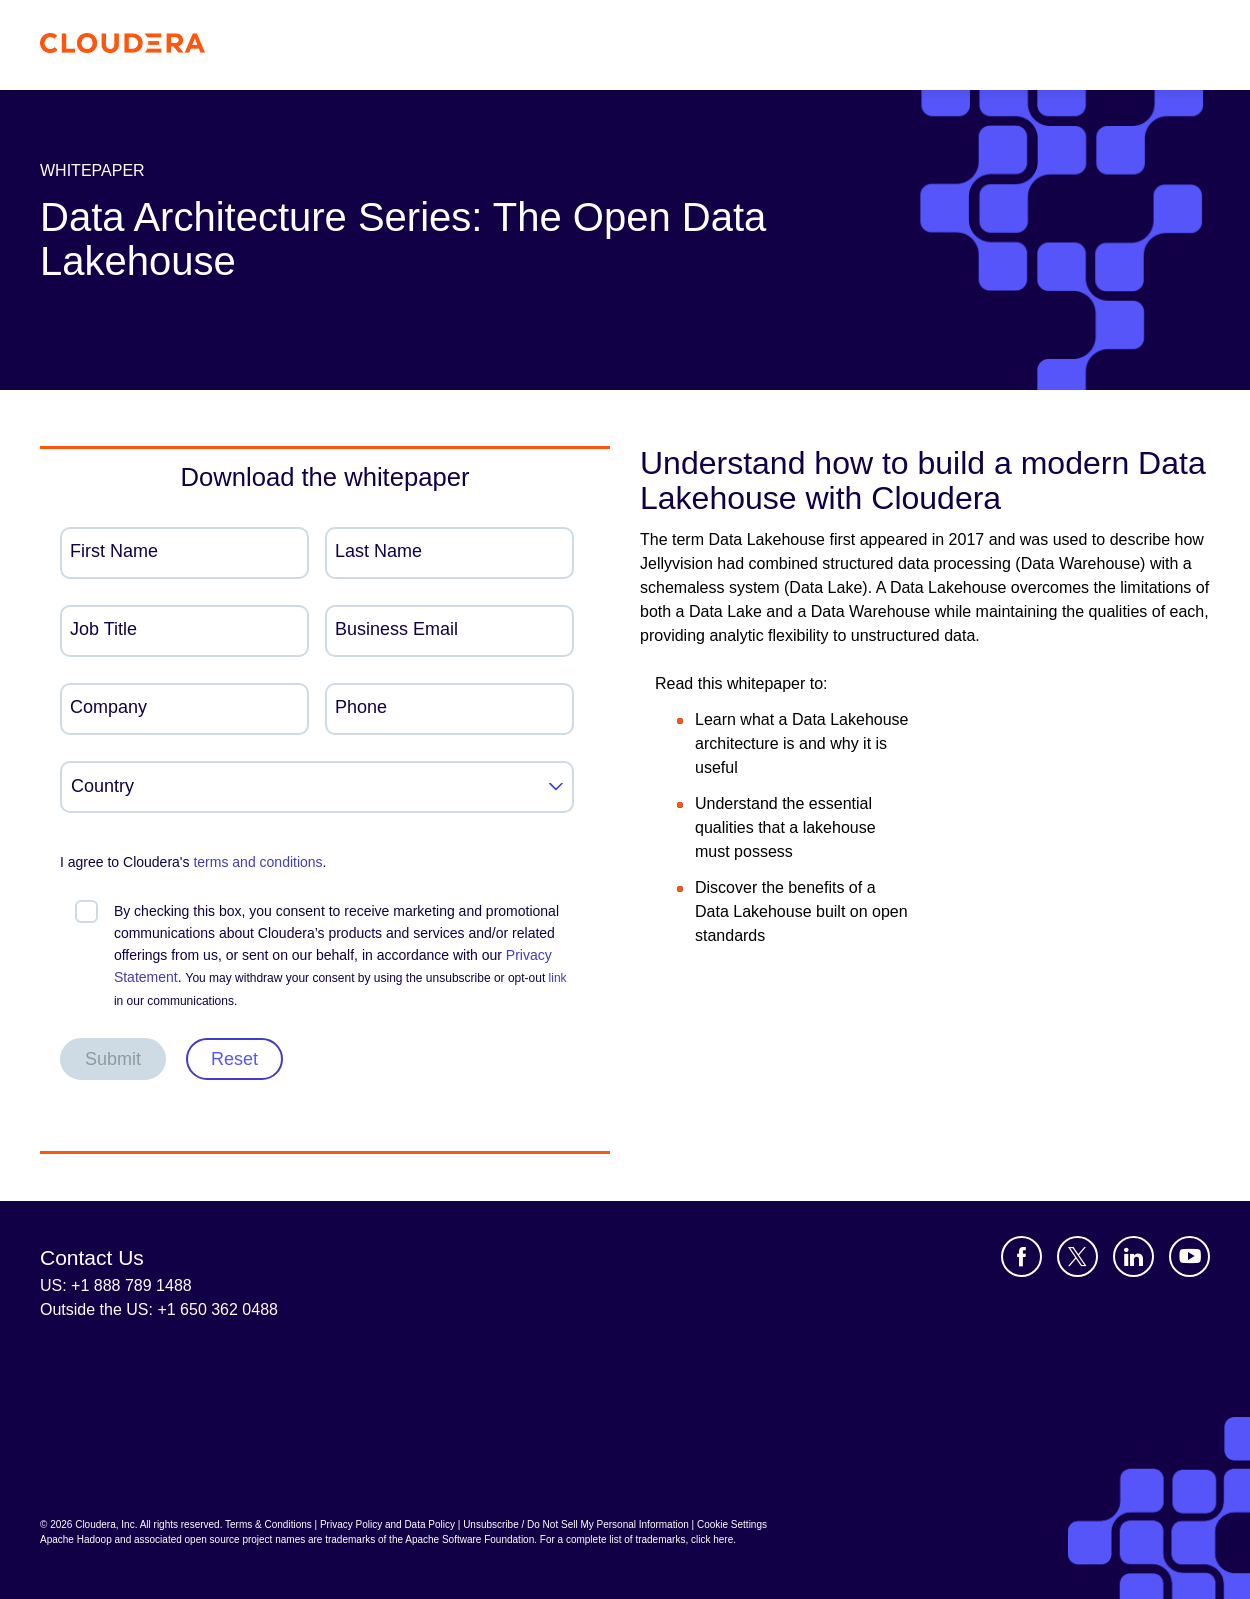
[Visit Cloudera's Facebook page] (1021, 1256)
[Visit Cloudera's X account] (1077, 1256)
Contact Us (92, 1257)
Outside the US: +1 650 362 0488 (159, 1309)
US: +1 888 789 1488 (116, 1285)
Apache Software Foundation (469, 1539)
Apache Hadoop (76, 1539)
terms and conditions (257, 862)
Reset (234, 1059)
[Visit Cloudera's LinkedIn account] (1133, 1256)
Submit (113, 1059)
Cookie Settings (732, 1524)
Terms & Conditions (268, 1524)
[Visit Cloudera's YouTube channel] (1189, 1256)
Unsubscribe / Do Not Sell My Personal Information (576, 1524)
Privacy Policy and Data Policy (387, 1524)
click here (712, 1539)
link (558, 978)
